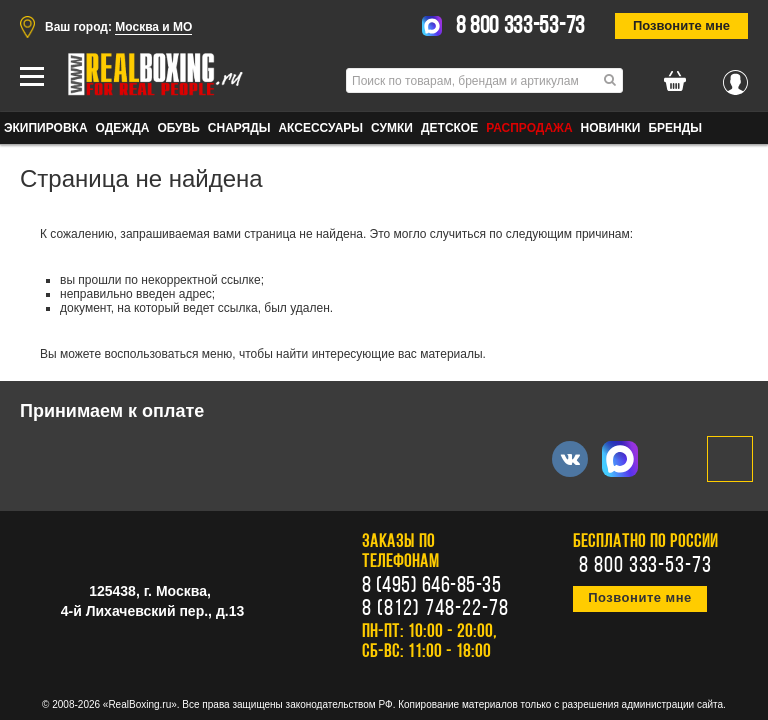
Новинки (611, 128)
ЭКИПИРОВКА (46, 128)
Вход (735, 77)
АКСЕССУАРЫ (320, 128)
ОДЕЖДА (123, 128)
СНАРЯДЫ (239, 128)
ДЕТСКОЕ (449, 128)
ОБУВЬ (178, 128)
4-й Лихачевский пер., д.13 (152, 611)
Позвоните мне (681, 25)
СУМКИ (392, 128)
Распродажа (529, 128)
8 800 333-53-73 (521, 27)
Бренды (675, 128)
